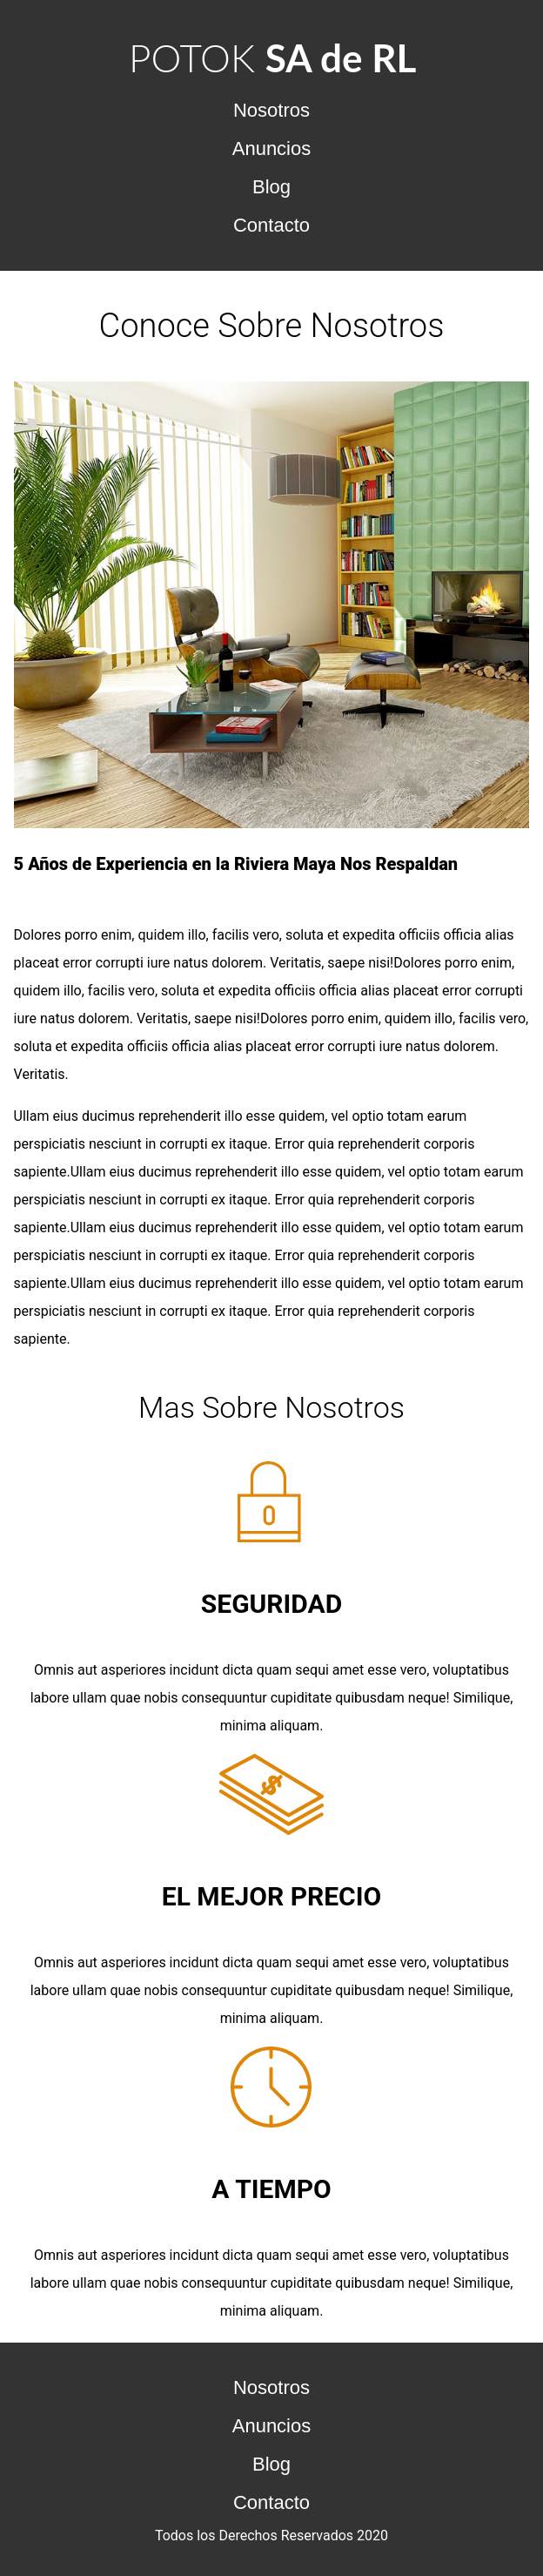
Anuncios (272, 148)
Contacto (271, 225)
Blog (271, 187)
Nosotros (271, 110)
